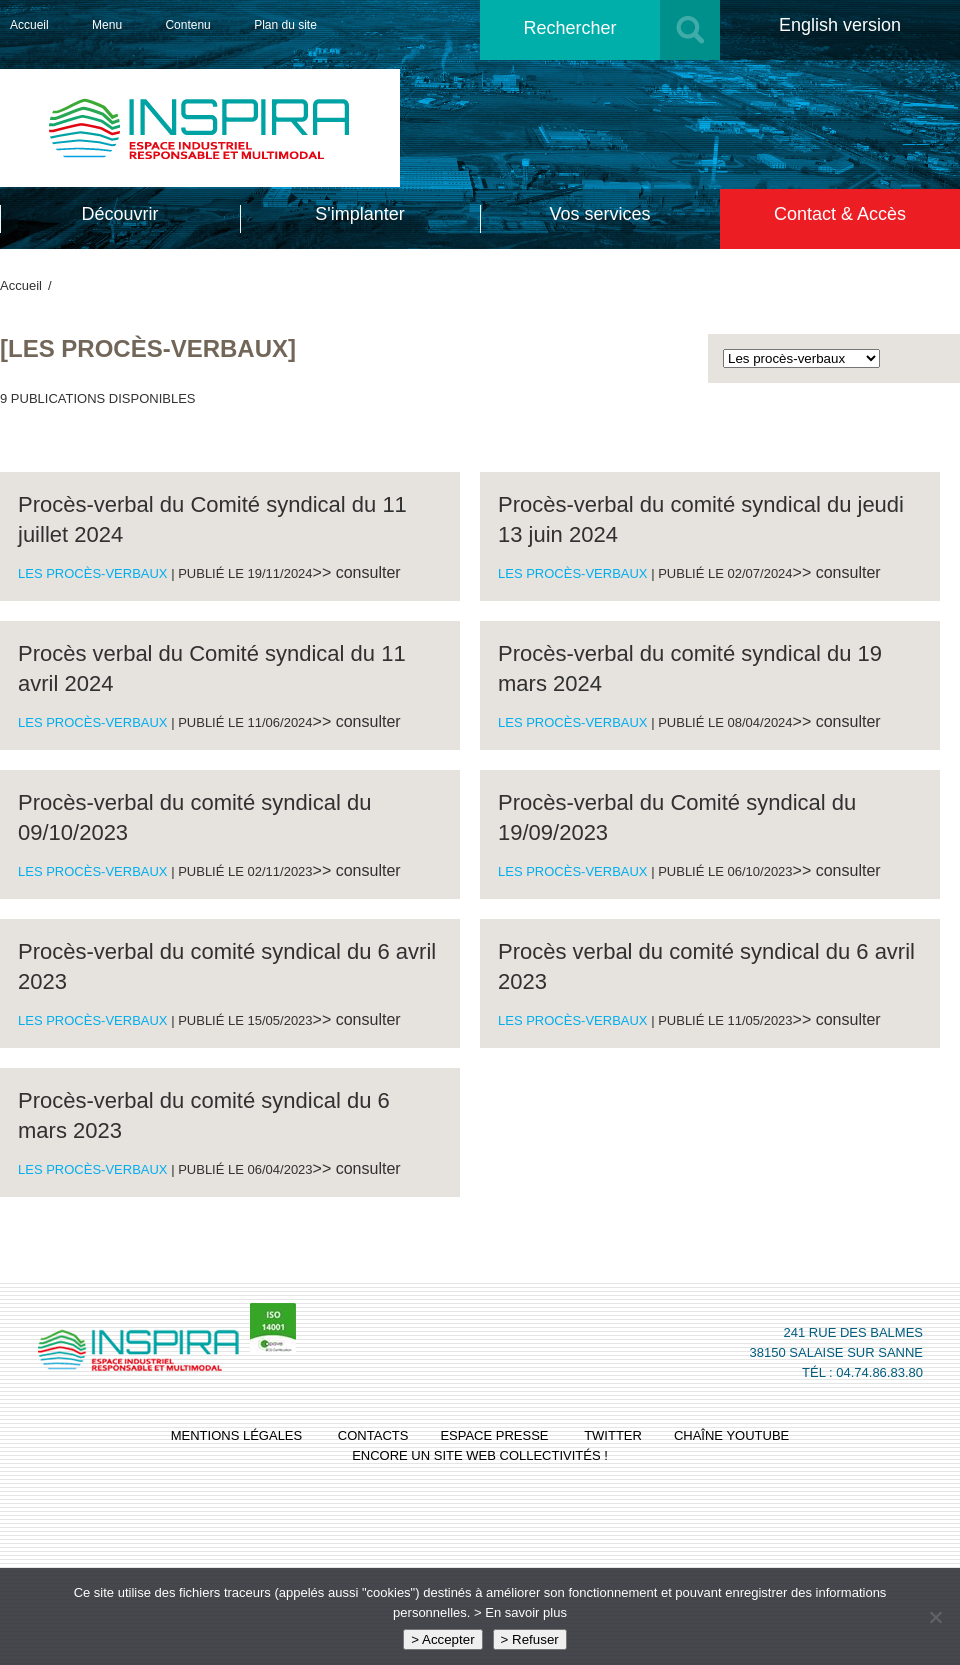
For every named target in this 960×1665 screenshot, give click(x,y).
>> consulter (357, 572)
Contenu (187, 25)
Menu (107, 25)
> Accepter (442, 1639)
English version (840, 25)
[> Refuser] (935, 1617)
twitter (613, 1435)
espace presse (494, 1435)
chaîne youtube (731, 1435)
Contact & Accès (840, 214)
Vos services (599, 214)
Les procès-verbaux (93, 573)
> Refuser (530, 1639)
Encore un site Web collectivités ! (480, 1455)
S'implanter (359, 214)
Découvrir (119, 214)
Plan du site (285, 25)
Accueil (29, 25)
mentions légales (236, 1435)
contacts (373, 1435)
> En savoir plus (520, 1612)
